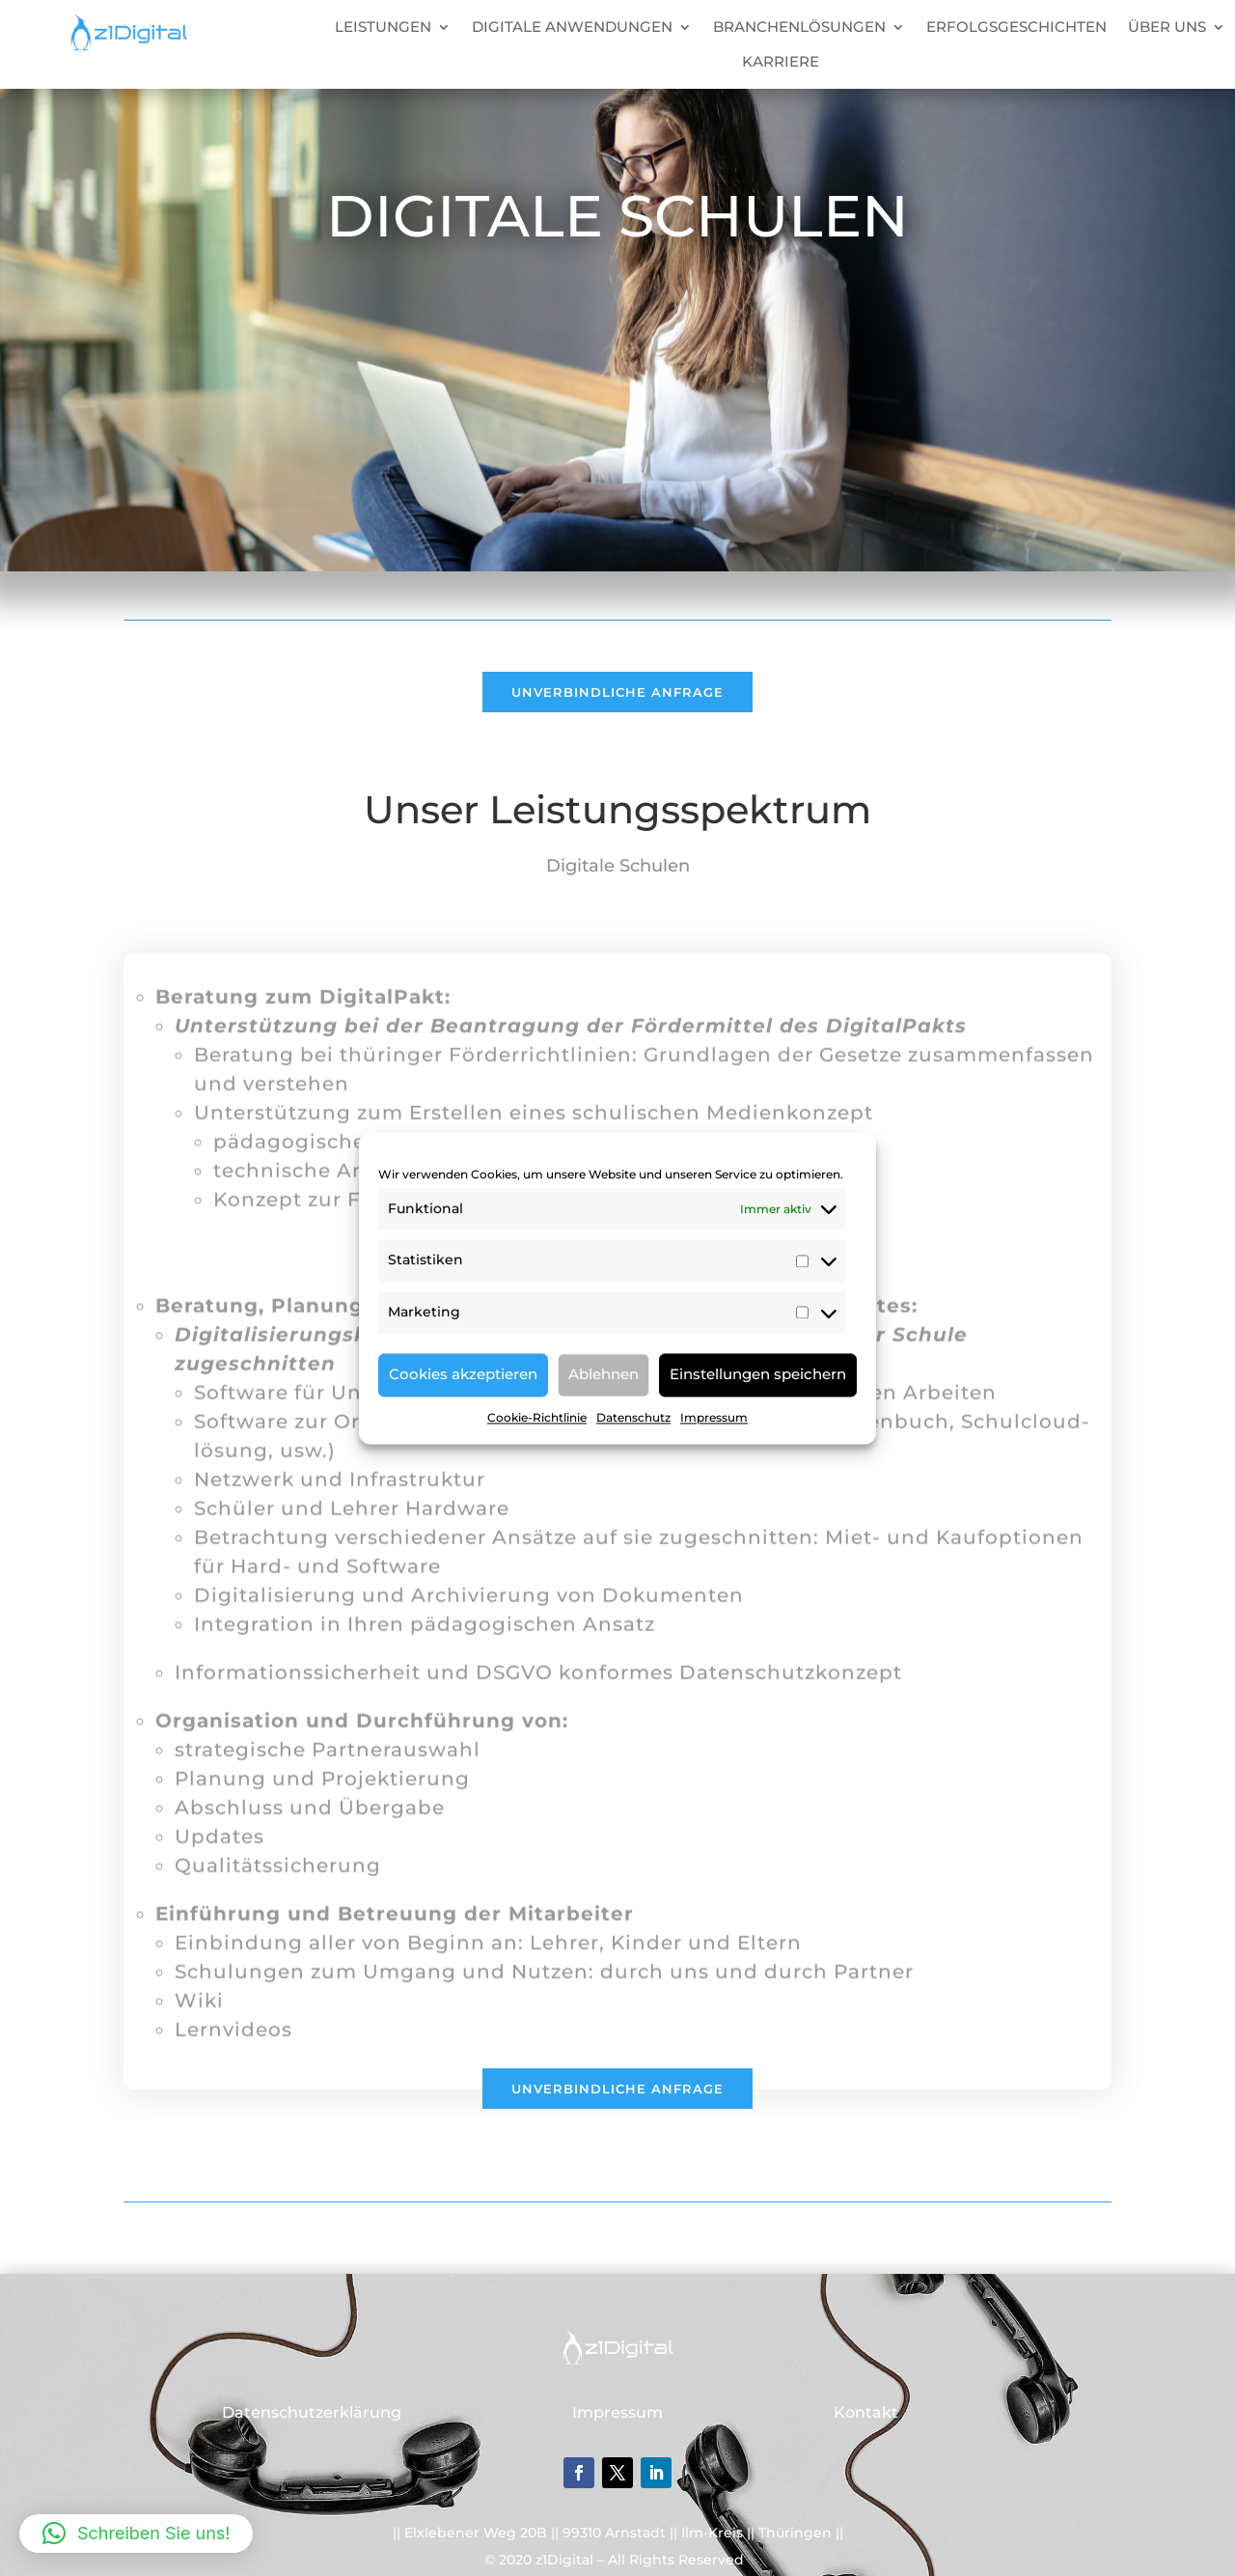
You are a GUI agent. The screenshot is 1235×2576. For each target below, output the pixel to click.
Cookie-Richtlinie (537, 1417)
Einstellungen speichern (758, 1375)
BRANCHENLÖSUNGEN (799, 26)
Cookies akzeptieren (463, 1375)
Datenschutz (633, 1417)
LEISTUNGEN (383, 26)
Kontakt (866, 2412)
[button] (136, 2533)
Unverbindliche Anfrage (617, 692)
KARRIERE (780, 61)
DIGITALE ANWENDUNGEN (572, 26)
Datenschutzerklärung (311, 2412)
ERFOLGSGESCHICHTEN (1016, 26)
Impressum (714, 1417)
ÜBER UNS (1167, 26)
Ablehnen (603, 1375)
